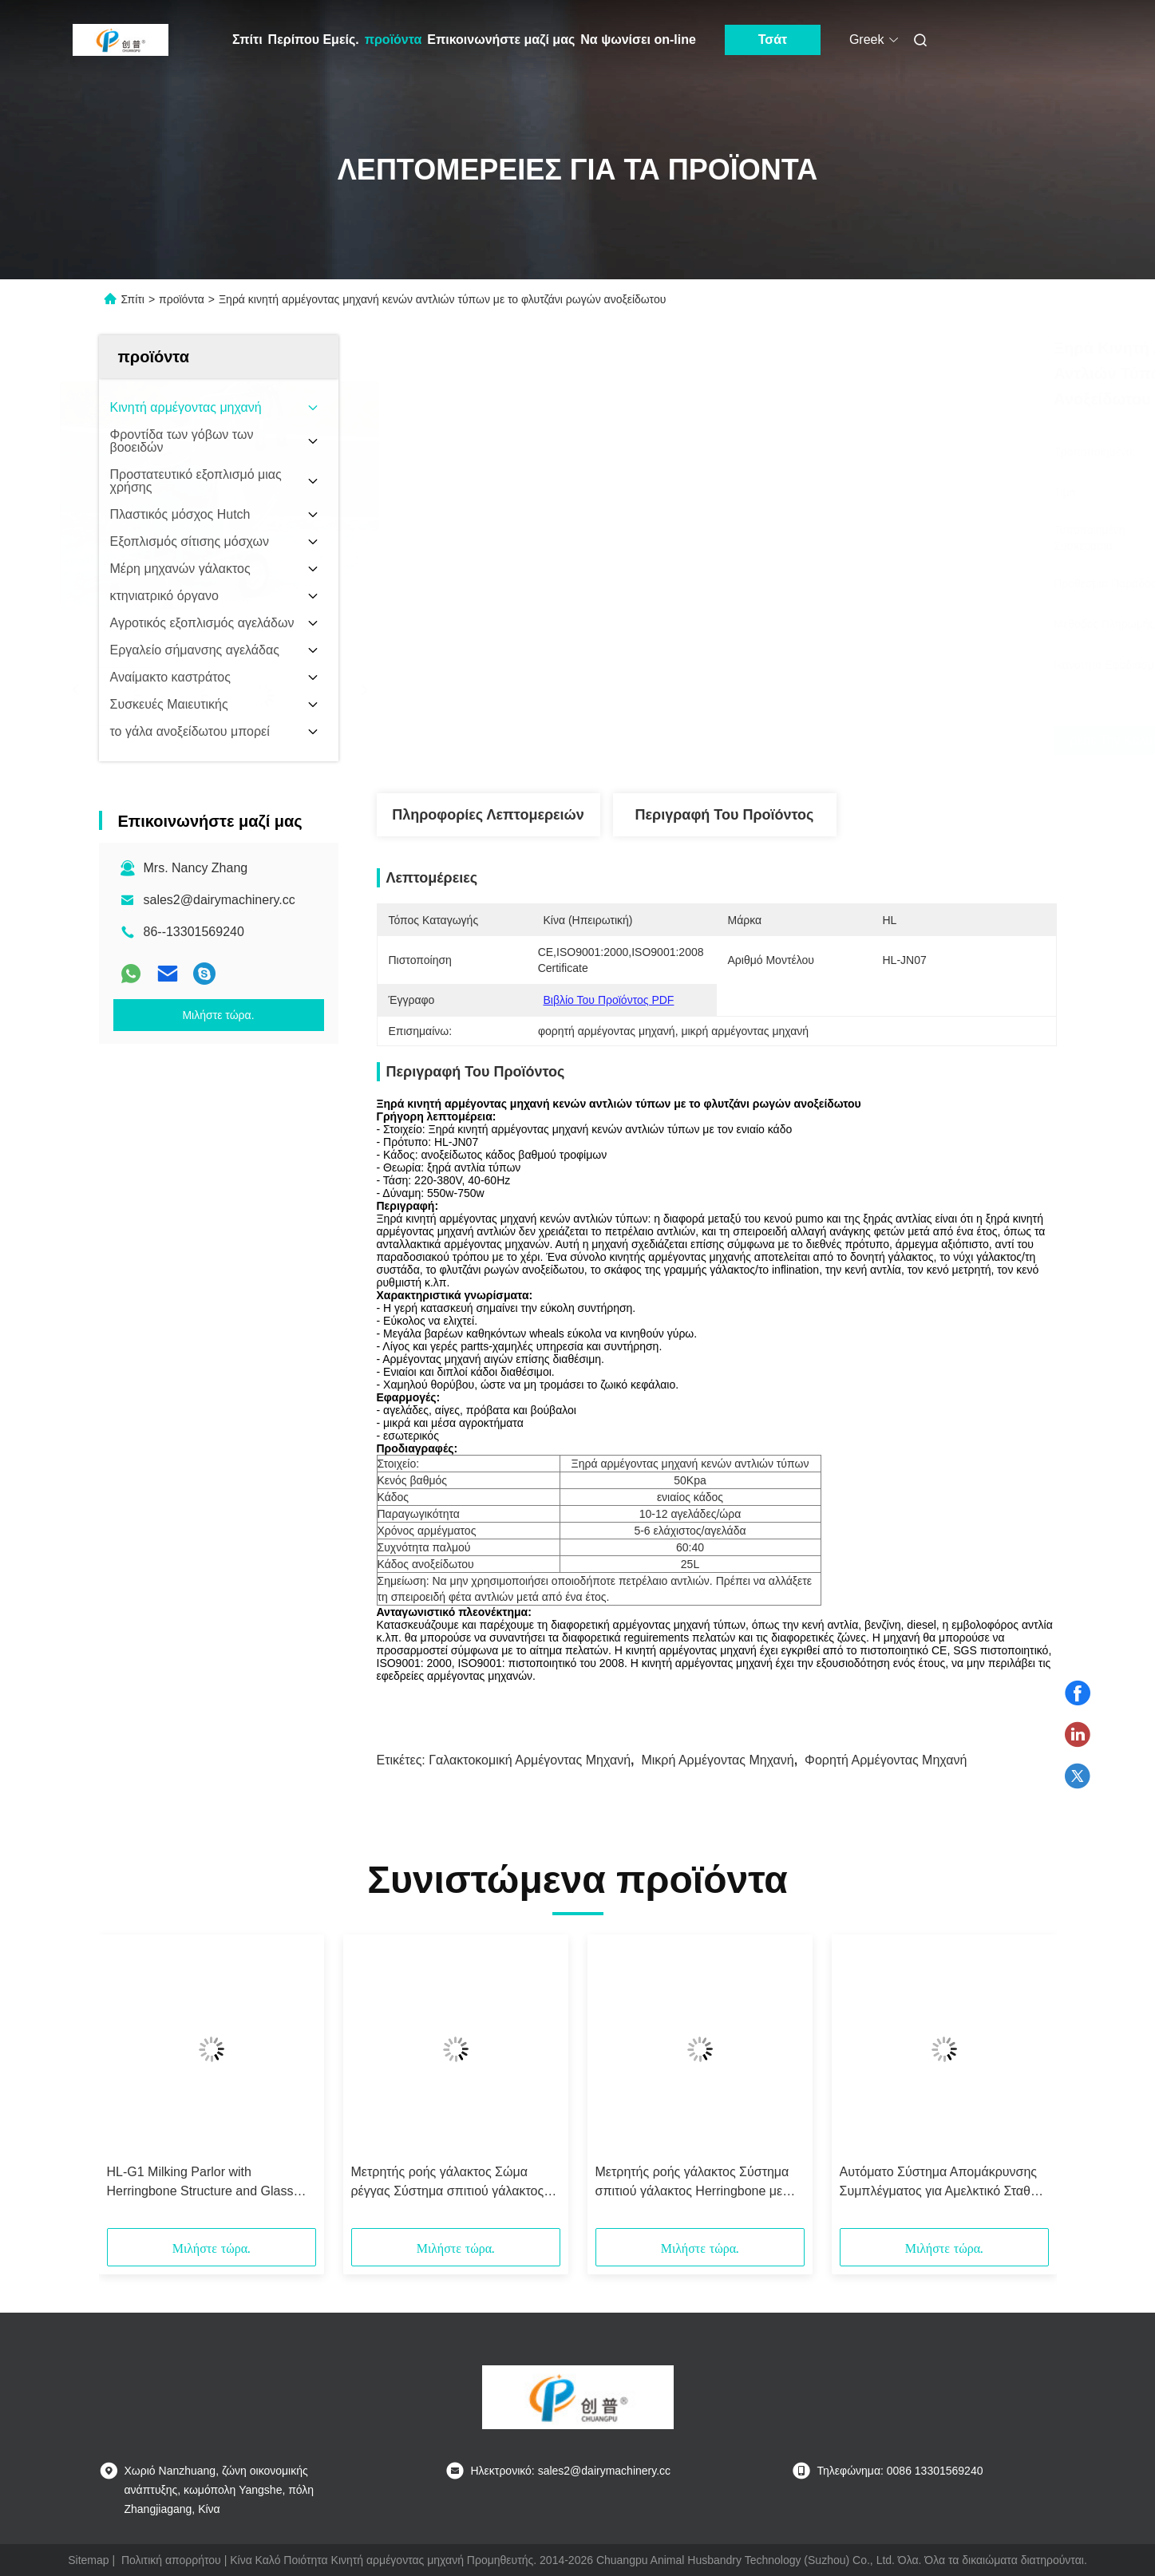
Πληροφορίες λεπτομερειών (488, 815)
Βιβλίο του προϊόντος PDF (609, 1000)
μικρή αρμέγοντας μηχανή (717, 1760)
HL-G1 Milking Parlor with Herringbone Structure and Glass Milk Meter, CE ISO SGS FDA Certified (200, 2183)
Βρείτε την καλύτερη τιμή (804, 740)
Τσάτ (773, 39)
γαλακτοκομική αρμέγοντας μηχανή (530, 1760)
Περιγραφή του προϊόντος (724, 815)
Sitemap (88, 2560)
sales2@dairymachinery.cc (219, 900)
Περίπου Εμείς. (313, 39)
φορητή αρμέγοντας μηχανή (886, 1760)
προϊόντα (393, 39)
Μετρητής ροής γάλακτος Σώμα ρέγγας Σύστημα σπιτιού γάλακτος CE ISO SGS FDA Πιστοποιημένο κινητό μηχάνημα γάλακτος (447, 2183)
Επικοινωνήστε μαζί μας (501, 39)
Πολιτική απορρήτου (171, 2560)
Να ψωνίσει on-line (638, 39)
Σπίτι (247, 39)
